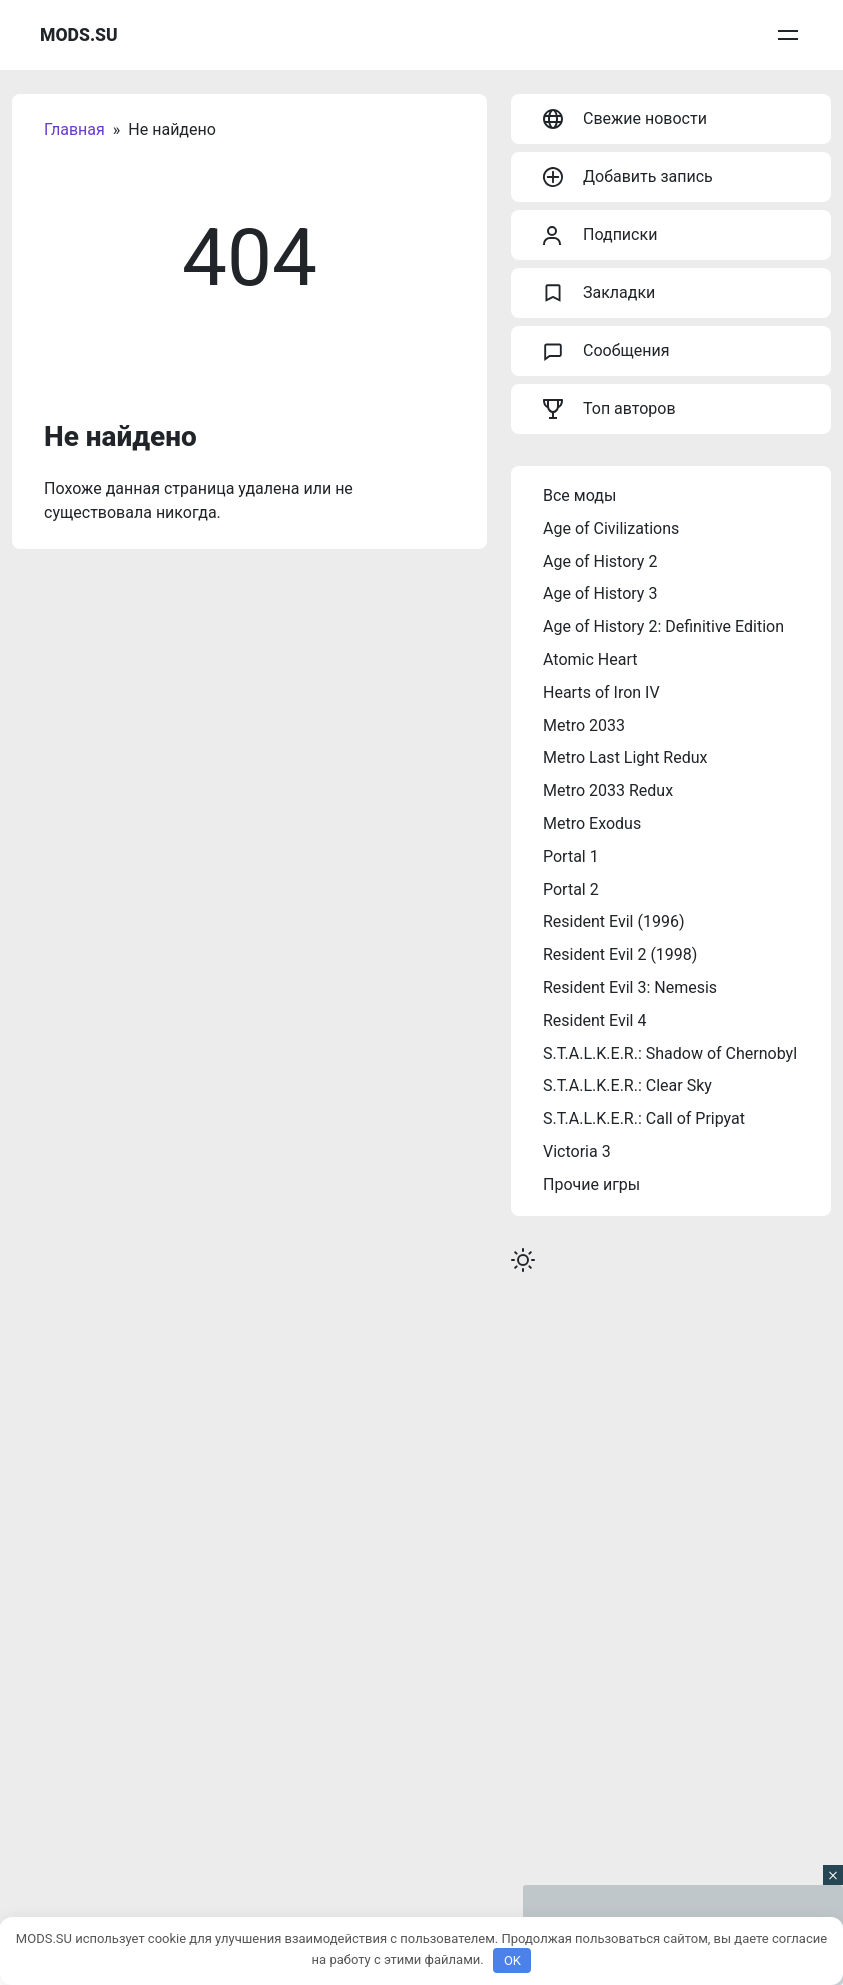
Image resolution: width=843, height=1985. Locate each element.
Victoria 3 (577, 1151)
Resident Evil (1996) (613, 921)
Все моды (579, 495)
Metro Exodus (592, 823)
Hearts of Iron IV (601, 692)
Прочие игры (591, 1184)
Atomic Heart (590, 659)
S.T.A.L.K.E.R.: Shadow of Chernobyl (670, 1053)
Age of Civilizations (611, 528)
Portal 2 (571, 889)
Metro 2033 (584, 725)
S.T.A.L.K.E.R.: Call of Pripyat (644, 1118)
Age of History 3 (600, 593)
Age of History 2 (600, 561)
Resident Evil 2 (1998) (620, 954)
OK (512, 1960)
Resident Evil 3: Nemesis (630, 987)
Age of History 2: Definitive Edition (663, 626)
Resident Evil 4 (594, 1020)
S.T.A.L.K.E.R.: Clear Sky (627, 1085)
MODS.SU (79, 35)
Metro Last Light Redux (625, 757)
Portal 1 (571, 856)
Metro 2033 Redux (608, 790)
